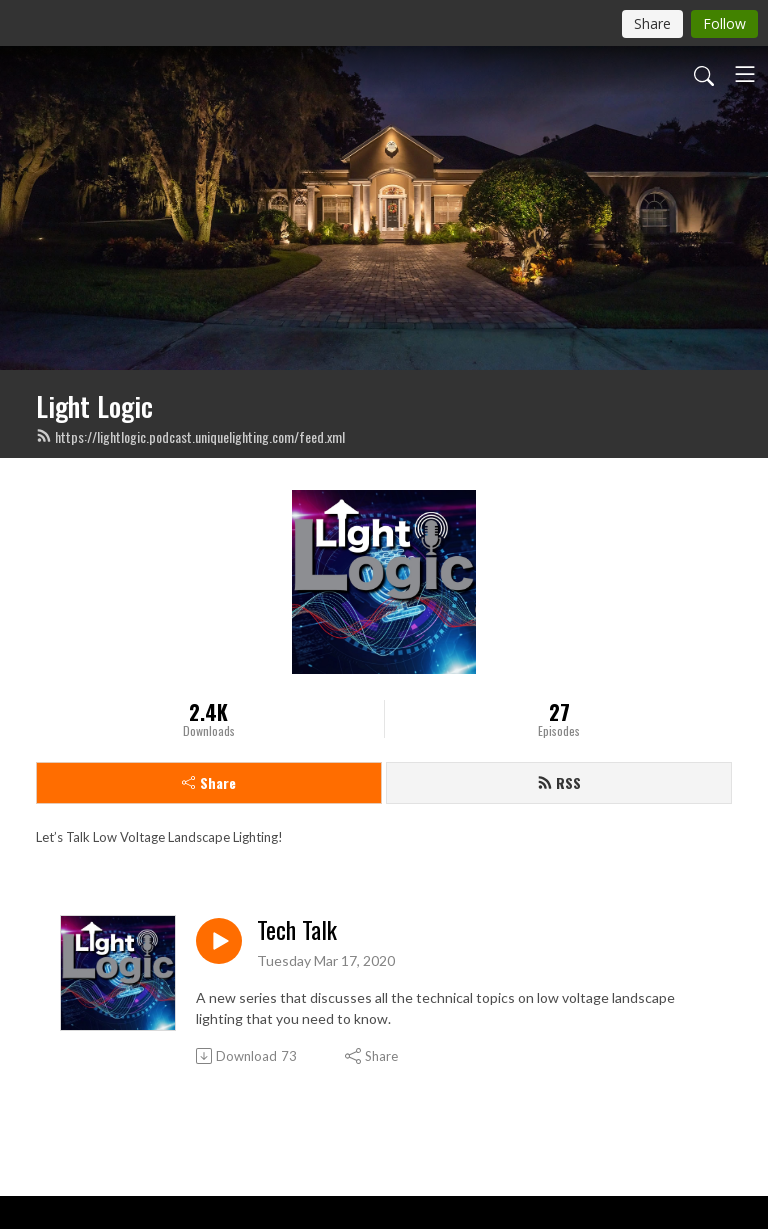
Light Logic (94, 406)
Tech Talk (297, 929)
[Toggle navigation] (745, 74)
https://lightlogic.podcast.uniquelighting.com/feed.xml (190, 436)
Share (209, 782)
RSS (559, 782)
